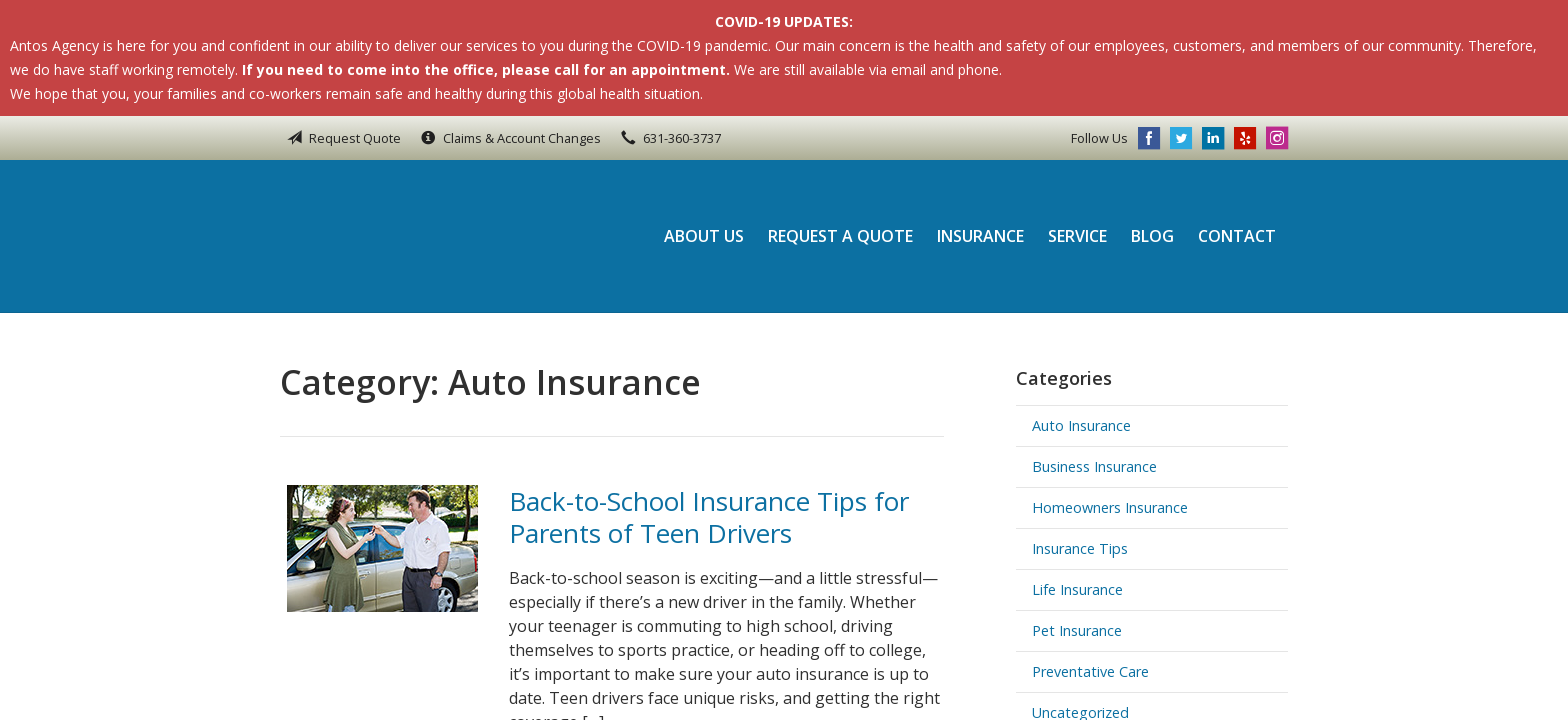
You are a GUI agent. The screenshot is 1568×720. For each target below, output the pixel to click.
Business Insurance (1094, 466)
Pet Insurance (1077, 630)
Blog (1152, 236)
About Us (704, 236)
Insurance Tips (1080, 548)
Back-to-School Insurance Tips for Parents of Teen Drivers (709, 517)
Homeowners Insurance (1110, 507)
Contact (1237, 236)
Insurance (980, 236)
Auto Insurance (1081, 425)
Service (1077, 236)
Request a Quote (840, 236)
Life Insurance (1077, 589)
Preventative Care (1090, 671)
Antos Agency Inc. (415, 236)
